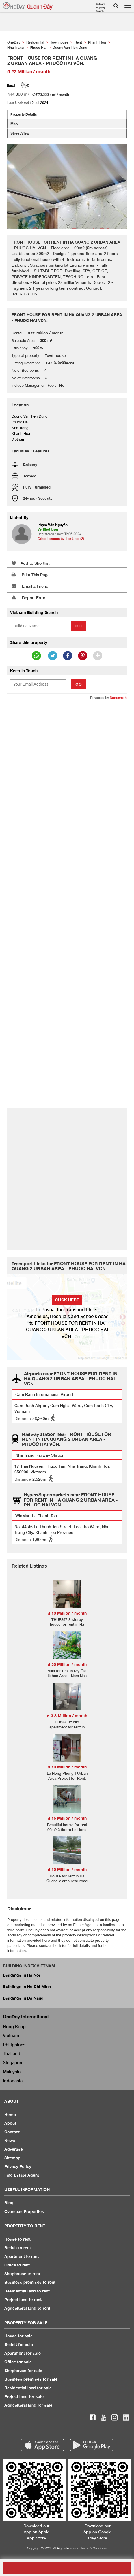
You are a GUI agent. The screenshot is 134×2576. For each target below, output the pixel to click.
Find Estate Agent (21, 2175)
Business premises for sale (30, 2379)
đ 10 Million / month (67, 1766)
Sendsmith (118, 697)
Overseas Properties (24, 2211)
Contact (12, 2131)
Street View (19, 133)
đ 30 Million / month (67, 1664)
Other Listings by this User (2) (61, 538)
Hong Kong (14, 2026)
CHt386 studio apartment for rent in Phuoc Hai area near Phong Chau (67, 1729)
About (10, 2123)
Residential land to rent (27, 2290)
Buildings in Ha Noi (21, 1974)
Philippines (14, 2044)
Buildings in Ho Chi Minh (27, 1986)
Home (10, 2114)
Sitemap (12, 2157)
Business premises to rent (29, 2282)
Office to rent (17, 2264)
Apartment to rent (21, 2256)
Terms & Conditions (94, 2548)
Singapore (13, 2062)
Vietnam (11, 2035)
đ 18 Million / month (67, 1613)
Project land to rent (23, 2299)
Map (14, 124)
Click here (67, 1299)
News (9, 2140)
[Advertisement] (67, 773)
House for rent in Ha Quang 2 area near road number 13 (67, 1881)
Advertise (13, 2149)
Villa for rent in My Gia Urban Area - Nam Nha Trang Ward (67, 1675)
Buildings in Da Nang (23, 1998)
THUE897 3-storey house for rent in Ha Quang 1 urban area (67, 1624)
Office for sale (18, 2361)
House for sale (18, 2335)
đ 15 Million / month (67, 1818)
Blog (9, 2202)
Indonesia (13, 2080)
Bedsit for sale (18, 2344)
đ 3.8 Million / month (67, 1715)
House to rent (17, 2238)
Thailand (11, 2053)
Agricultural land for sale (28, 2404)
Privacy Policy (17, 2166)
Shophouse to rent (22, 2273)
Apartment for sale (22, 2353)
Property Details (23, 114)
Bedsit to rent (17, 2247)
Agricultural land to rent (27, 2308)
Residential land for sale (28, 2387)
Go (78, 625)
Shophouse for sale (23, 2370)
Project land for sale (24, 2396)
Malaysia (12, 2071)
